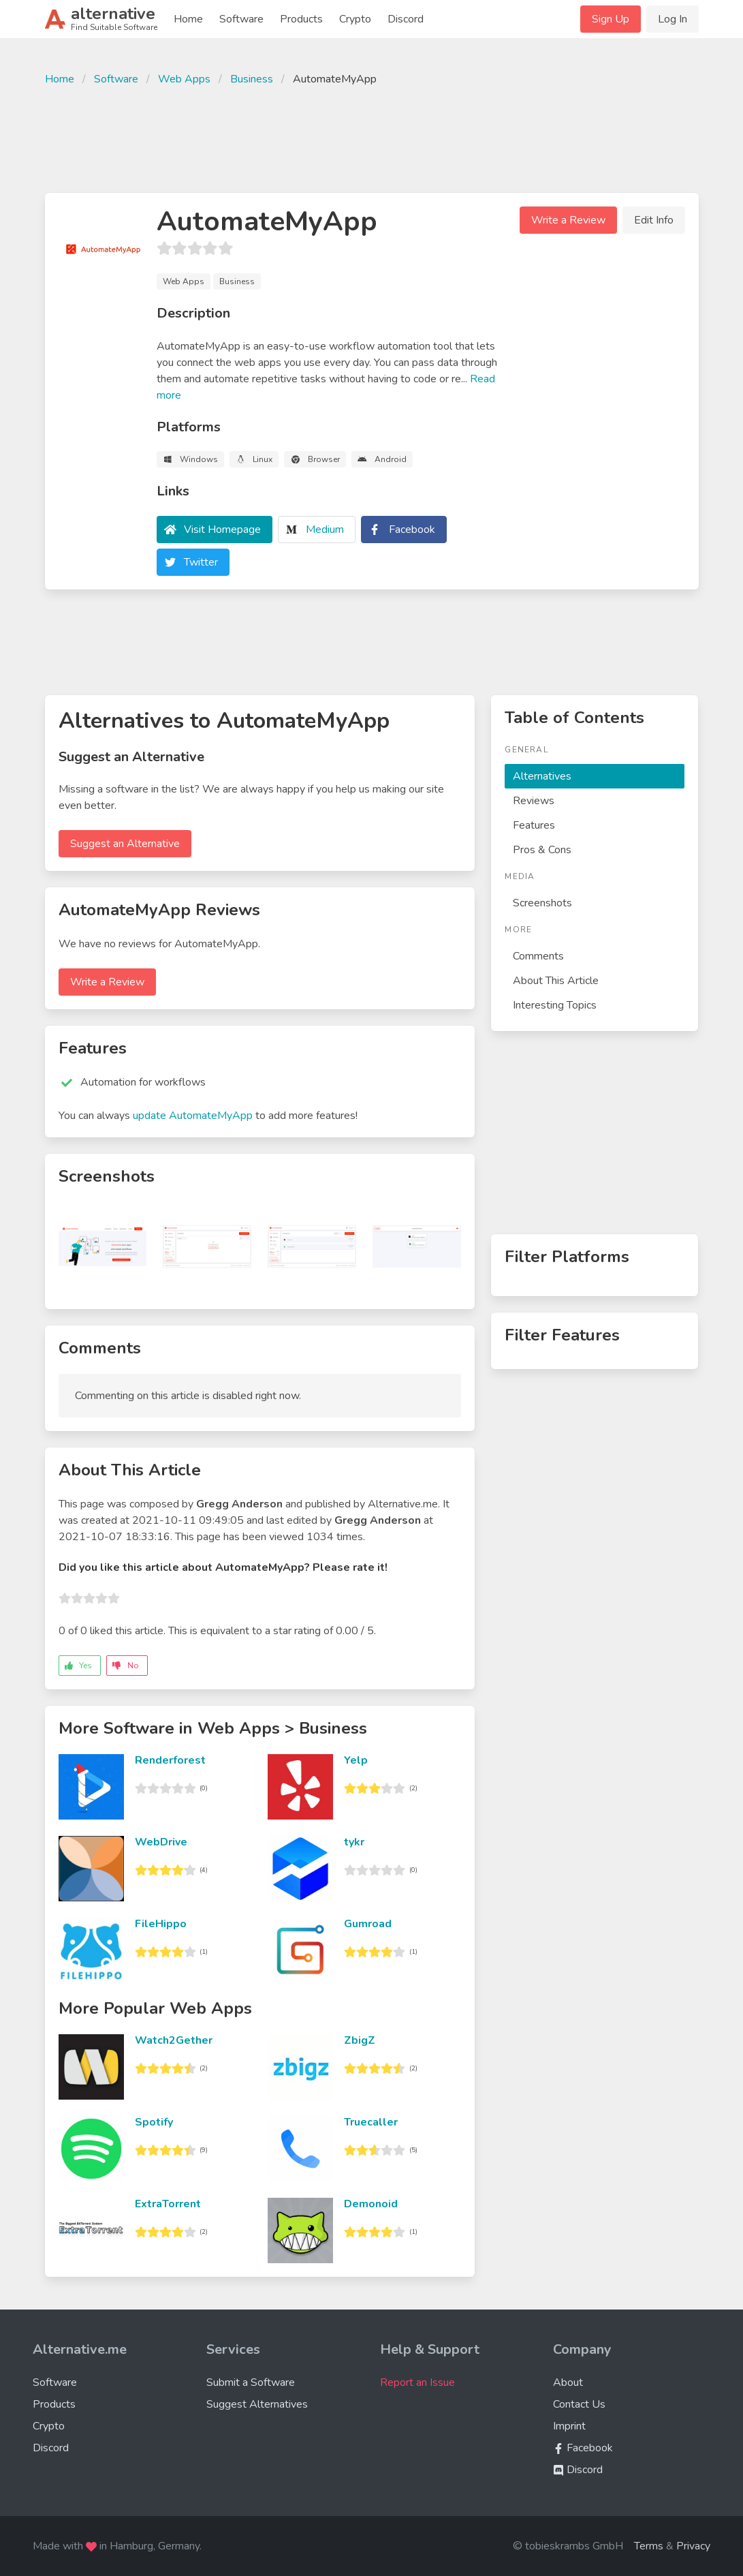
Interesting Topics (555, 1005)
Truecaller (371, 2122)
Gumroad (368, 1923)
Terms (648, 2546)
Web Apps (184, 79)
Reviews (533, 800)
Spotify (154, 2122)
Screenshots (542, 902)
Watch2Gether (173, 2040)
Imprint (569, 2426)
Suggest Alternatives (257, 2404)
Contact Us (579, 2404)
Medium (325, 529)
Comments (538, 956)
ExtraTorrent (168, 2203)
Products (301, 19)
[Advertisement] (372, 138)
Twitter (201, 562)
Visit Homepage (222, 529)
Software (241, 19)
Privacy (693, 2546)
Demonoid (371, 2203)
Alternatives (542, 776)
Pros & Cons (542, 849)
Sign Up (610, 19)
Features (534, 825)
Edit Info (654, 220)
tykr (354, 1842)
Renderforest (170, 1760)
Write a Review (568, 220)
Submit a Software (250, 2382)
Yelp (356, 1760)
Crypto (355, 19)
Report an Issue (417, 2382)
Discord (406, 19)
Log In (672, 19)
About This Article (556, 980)
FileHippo (161, 1923)
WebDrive (161, 1842)
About (568, 2382)
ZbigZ (359, 2040)
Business (251, 79)
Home (188, 19)
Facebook (412, 529)
